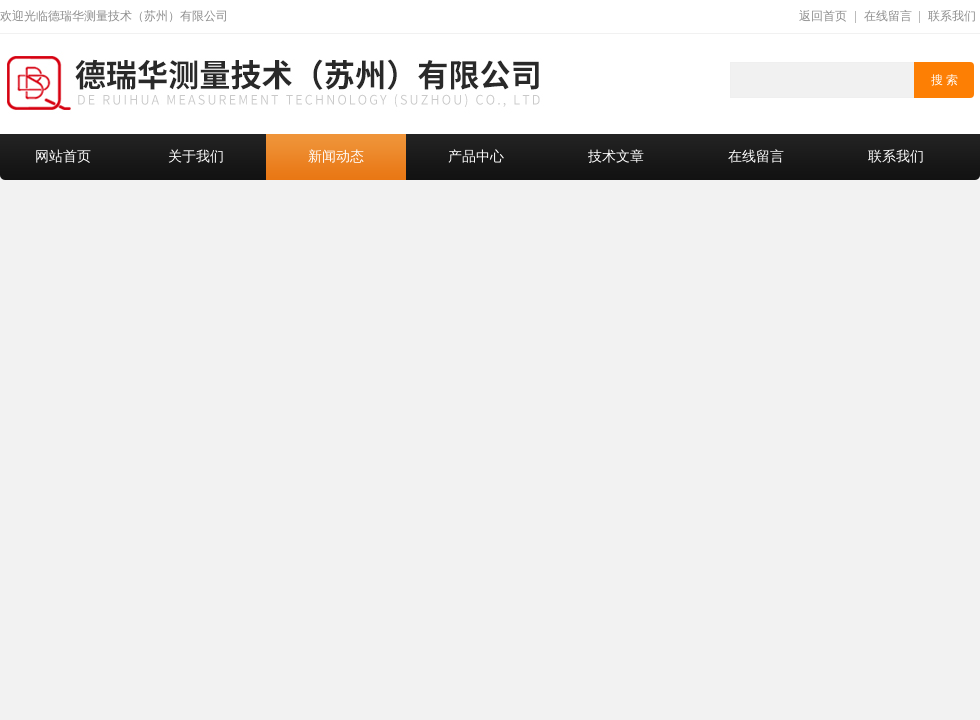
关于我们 (196, 156)
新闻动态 (336, 156)
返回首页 (823, 16)
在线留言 (888, 16)
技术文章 (616, 156)
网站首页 (63, 156)
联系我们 (952, 16)
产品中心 (476, 156)
